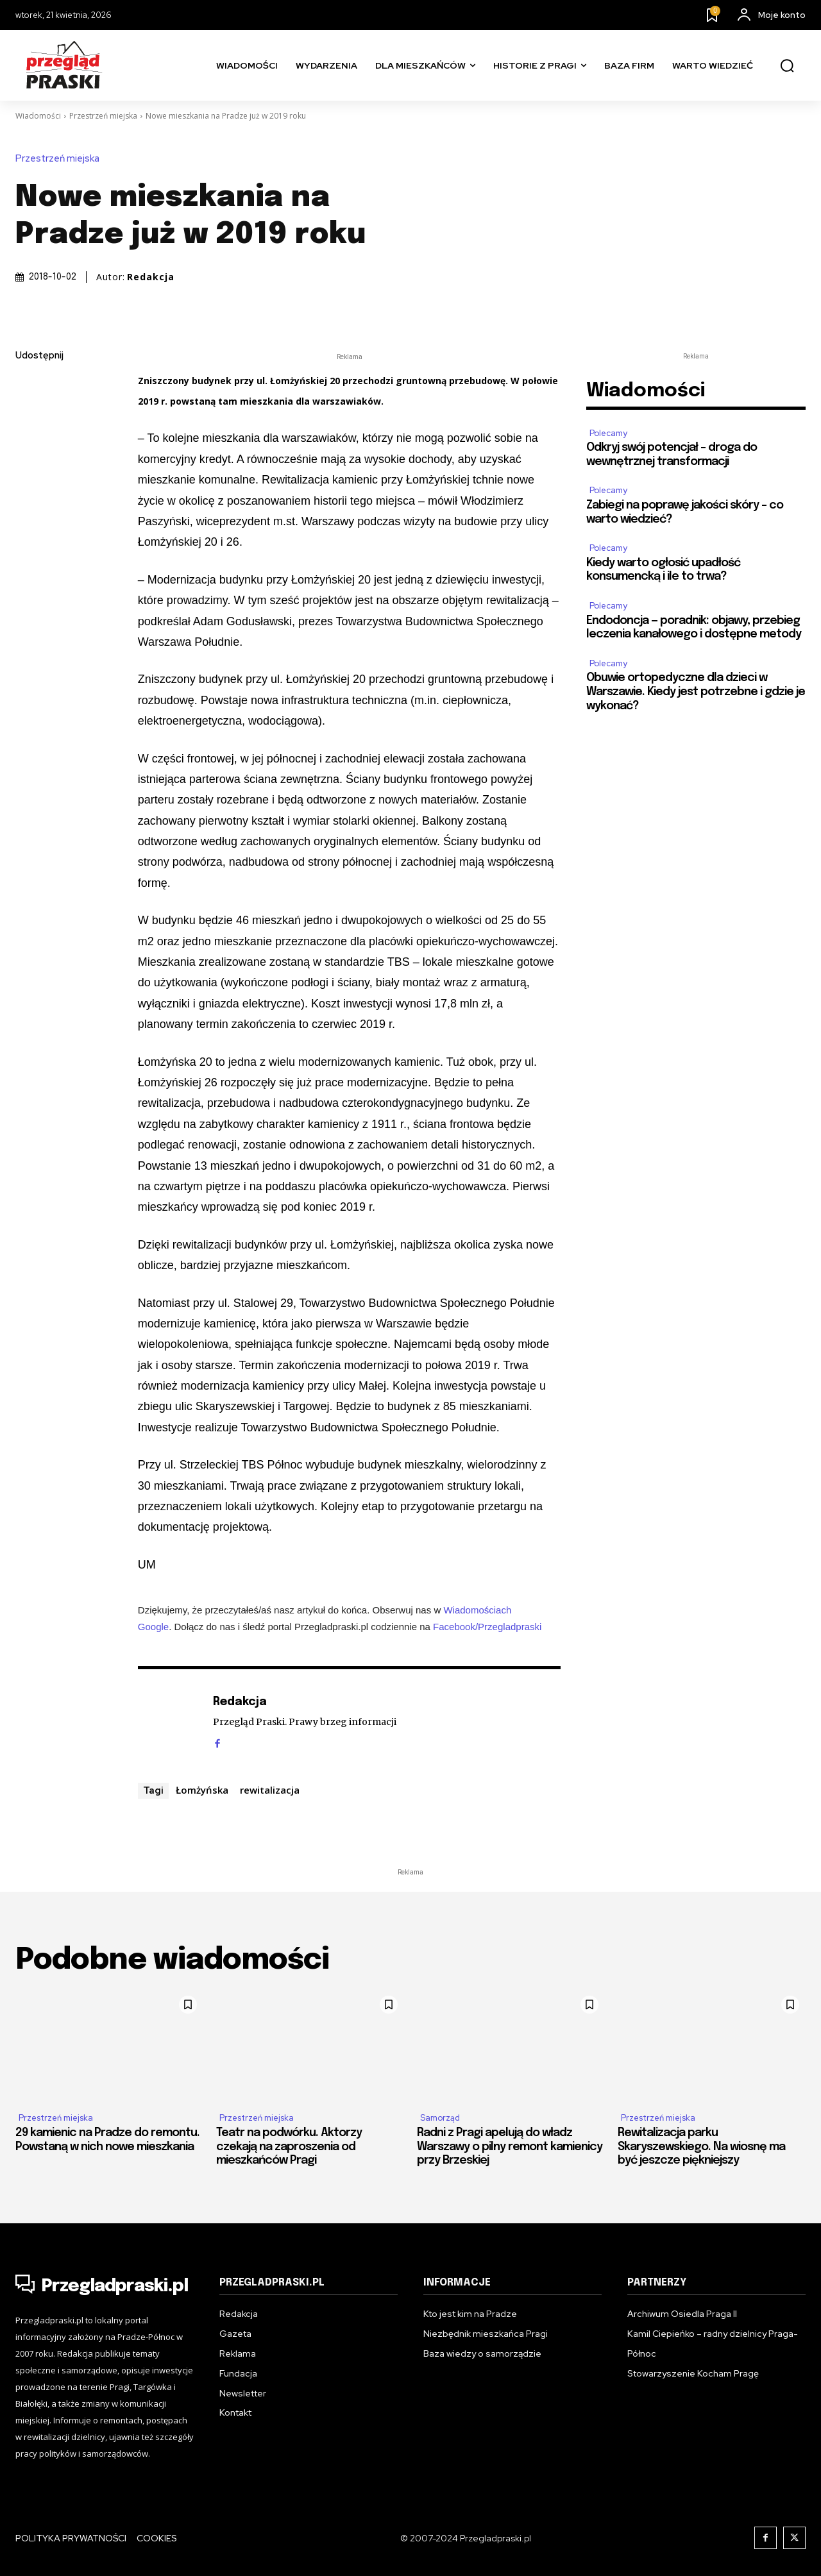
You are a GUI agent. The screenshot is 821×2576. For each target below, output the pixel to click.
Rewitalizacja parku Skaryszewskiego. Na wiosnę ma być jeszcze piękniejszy (701, 2146)
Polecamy (608, 433)
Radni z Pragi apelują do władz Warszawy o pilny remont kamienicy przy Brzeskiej (509, 2146)
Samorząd (440, 2117)
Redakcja (150, 277)
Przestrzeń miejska (103, 115)
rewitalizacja (270, 1789)
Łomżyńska (202, 1789)
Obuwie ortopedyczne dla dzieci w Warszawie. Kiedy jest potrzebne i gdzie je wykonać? (695, 691)
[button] (787, 66)
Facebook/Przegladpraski (487, 1626)
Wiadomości (38, 115)
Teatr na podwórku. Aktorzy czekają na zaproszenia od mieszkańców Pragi (289, 2146)
